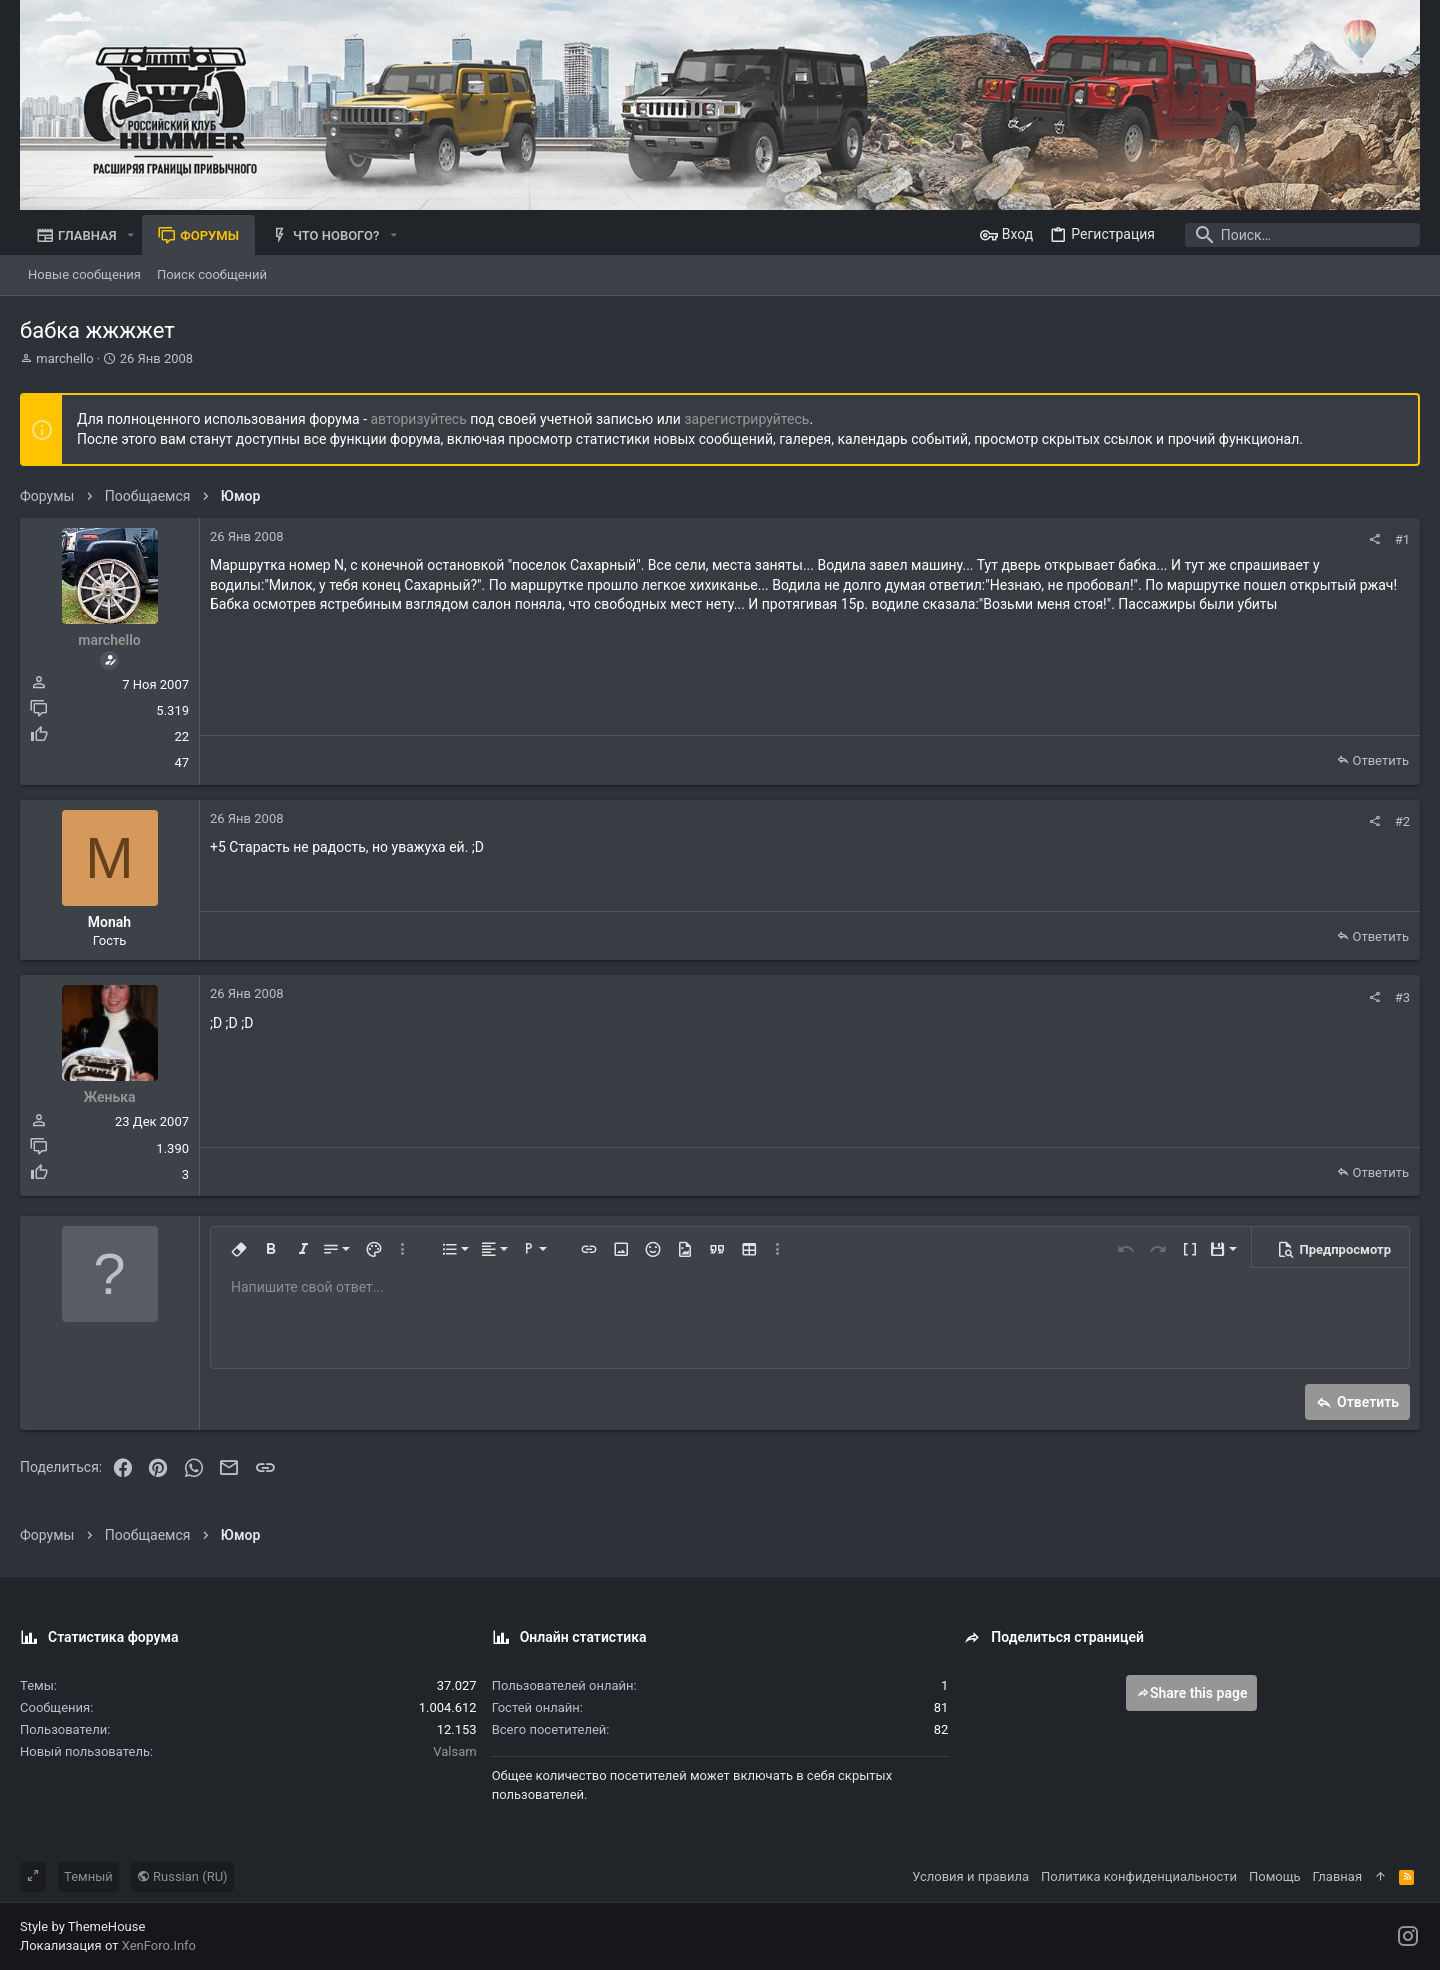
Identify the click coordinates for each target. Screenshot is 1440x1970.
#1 (1402, 539)
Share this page (1192, 1693)
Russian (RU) (182, 1876)
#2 (1402, 821)
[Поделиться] (1374, 539)
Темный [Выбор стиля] (88, 1876)
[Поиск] (1295, 235)
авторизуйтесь (419, 419)
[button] (131, 235)
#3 (1402, 997)
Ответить (1380, 760)
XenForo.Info (159, 1945)
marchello (64, 358)
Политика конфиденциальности (1139, 1876)
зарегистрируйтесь (746, 419)
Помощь (1275, 1876)
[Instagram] (1408, 1936)
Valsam (454, 1751)
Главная (1337, 1876)
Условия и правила (970, 1876)
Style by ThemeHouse (82, 1926)
